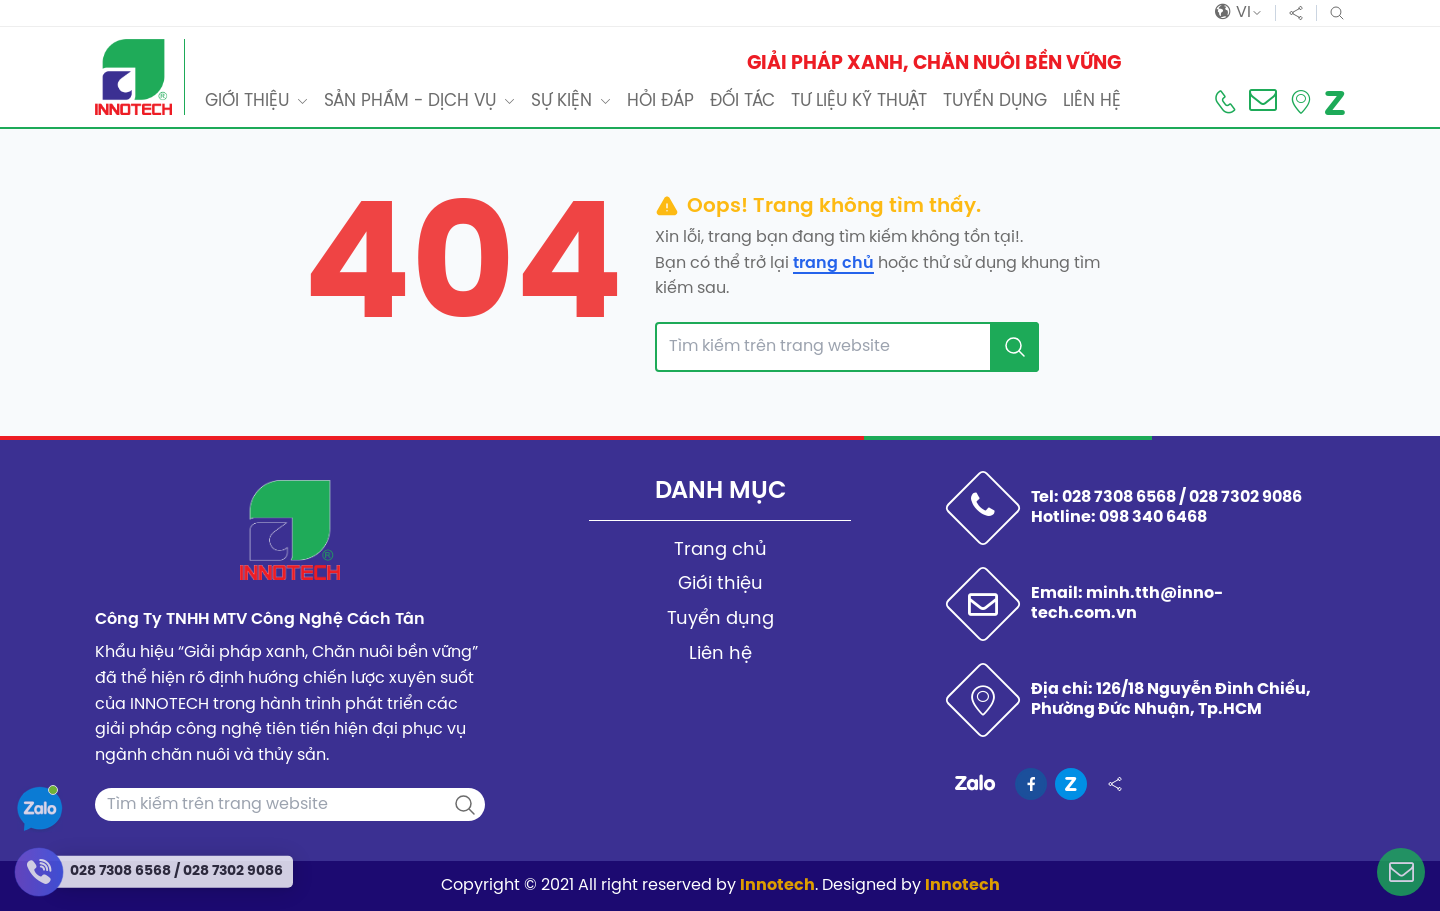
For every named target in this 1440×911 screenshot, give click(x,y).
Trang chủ (720, 550)
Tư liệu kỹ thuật (859, 101)
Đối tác (742, 101)
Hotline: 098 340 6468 (1119, 517)
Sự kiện (561, 101)
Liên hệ (1092, 101)
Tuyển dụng (995, 101)
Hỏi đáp (660, 101)
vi (1239, 13)
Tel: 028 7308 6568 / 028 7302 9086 (1166, 497)
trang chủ (833, 263)
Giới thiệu (247, 101)
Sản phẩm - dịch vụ (410, 101)
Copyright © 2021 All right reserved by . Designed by (720, 885)
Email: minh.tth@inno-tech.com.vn (1127, 603)
